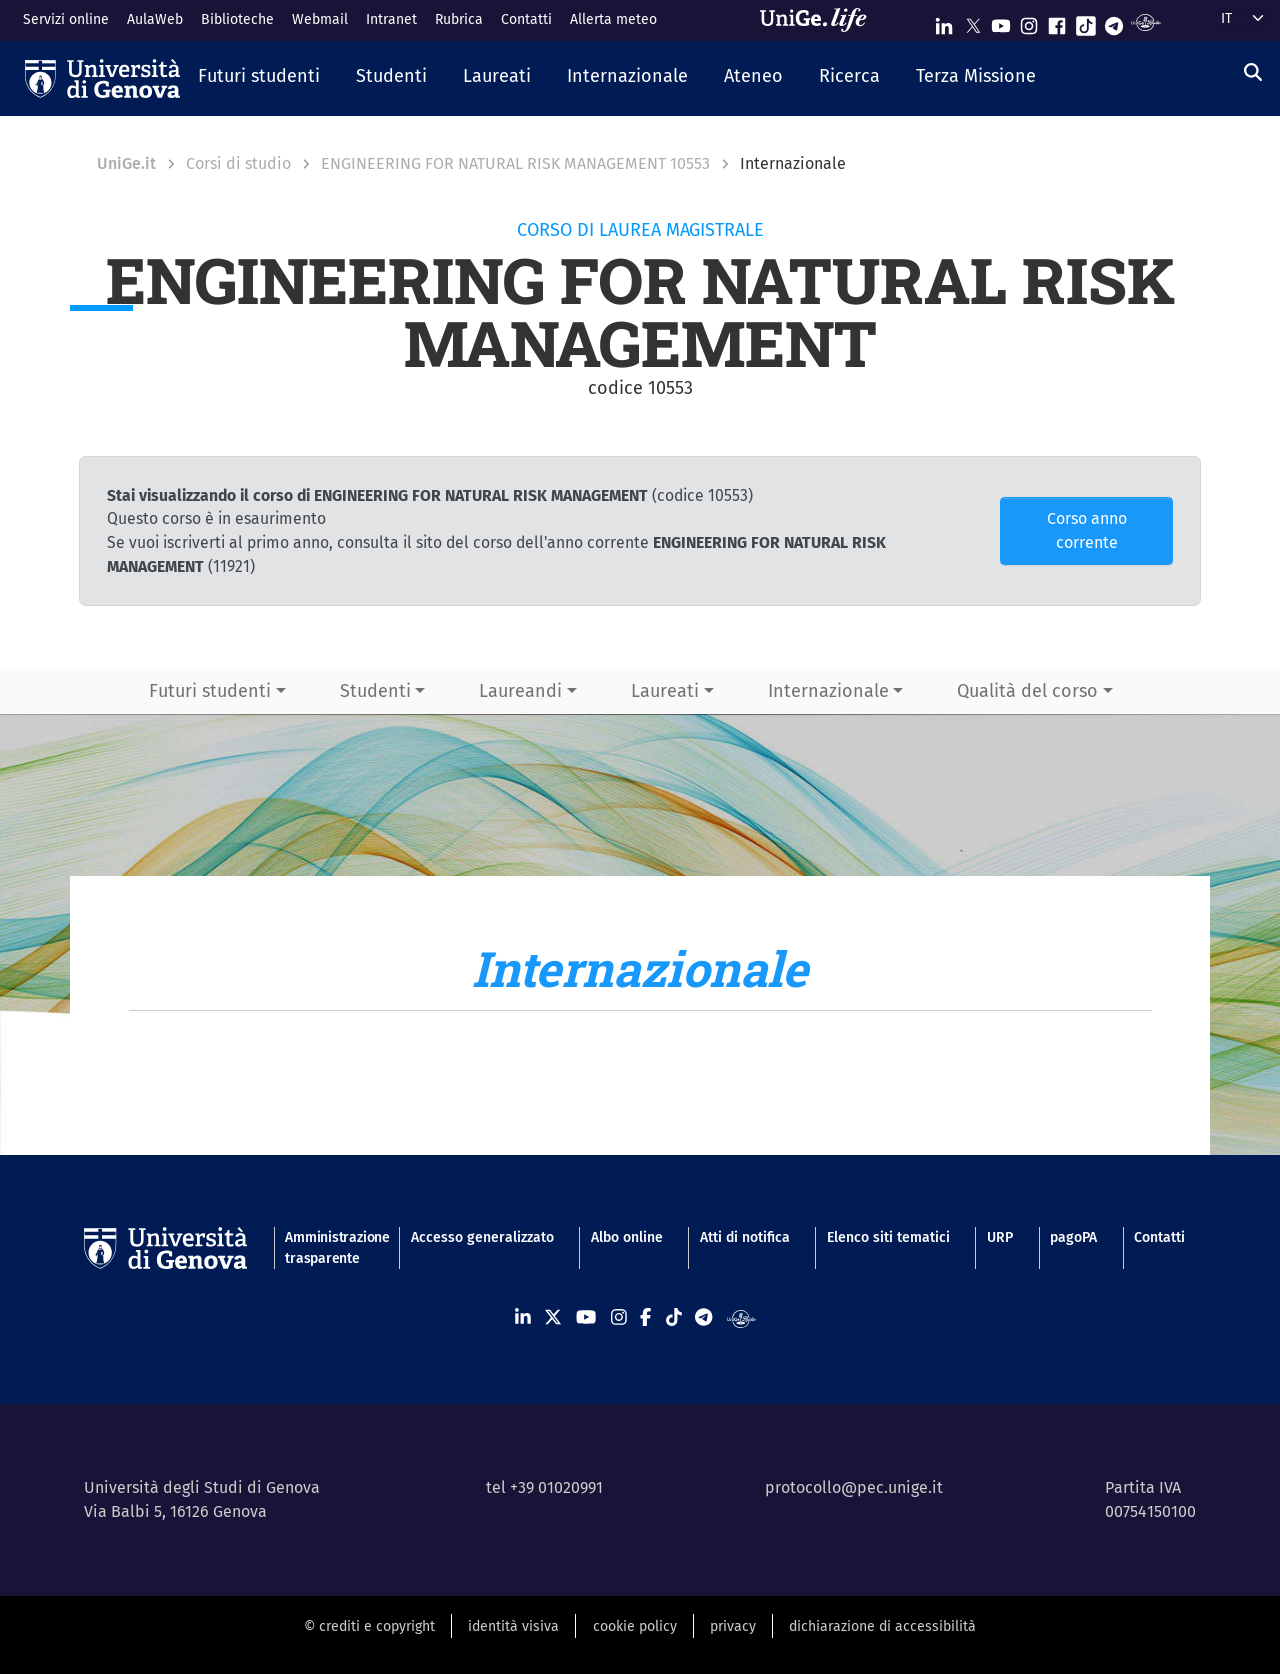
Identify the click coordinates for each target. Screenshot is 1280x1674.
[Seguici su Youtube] (1001, 21)
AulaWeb (155, 19)
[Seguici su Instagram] (1029, 21)
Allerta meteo (613, 19)
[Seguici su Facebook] (1057, 21)
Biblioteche (237, 19)
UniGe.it (126, 163)
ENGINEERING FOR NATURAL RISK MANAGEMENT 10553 (515, 163)
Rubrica (459, 19)
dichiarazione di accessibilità (882, 1626)
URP (1000, 1237)
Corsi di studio (238, 163)
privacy (733, 1626)
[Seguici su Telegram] (1114, 21)
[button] (259, 78)
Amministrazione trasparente (329, 1248)
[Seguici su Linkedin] (944, 21)
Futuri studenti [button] (210, 691)
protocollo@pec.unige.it (854, 1487)
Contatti (526, 19)
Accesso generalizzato (482, 1237)
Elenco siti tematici (888, 1237)
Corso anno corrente (1087, 530)
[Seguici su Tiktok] (1086, 21)
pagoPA (1073, 1237)
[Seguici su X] (973, 21)
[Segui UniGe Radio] (1145, 21)
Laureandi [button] (520, 691)
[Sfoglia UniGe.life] (820, 20)
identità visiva (513, 1626)
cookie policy (635, 1626)
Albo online (627, 1237)
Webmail (320, 19)
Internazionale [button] (828, 691)
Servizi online (66, 19)
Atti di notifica (745, 1237)
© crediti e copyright (369, 1626)
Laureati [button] (665, 691)
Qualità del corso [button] (1027, 691)
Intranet (391, 19)
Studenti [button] (375, 691)
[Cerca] (1253, 73)
